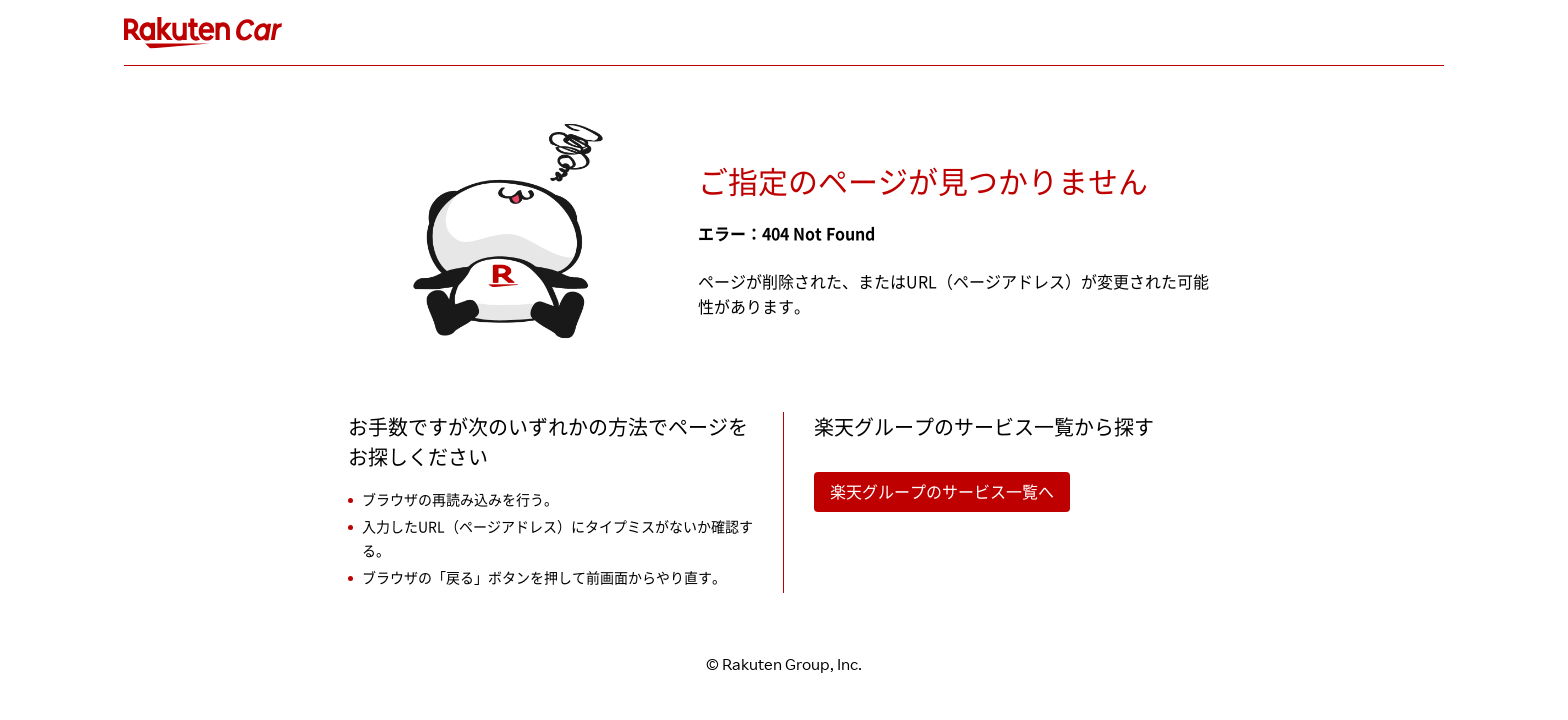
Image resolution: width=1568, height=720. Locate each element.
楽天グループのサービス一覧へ (942, 492)
